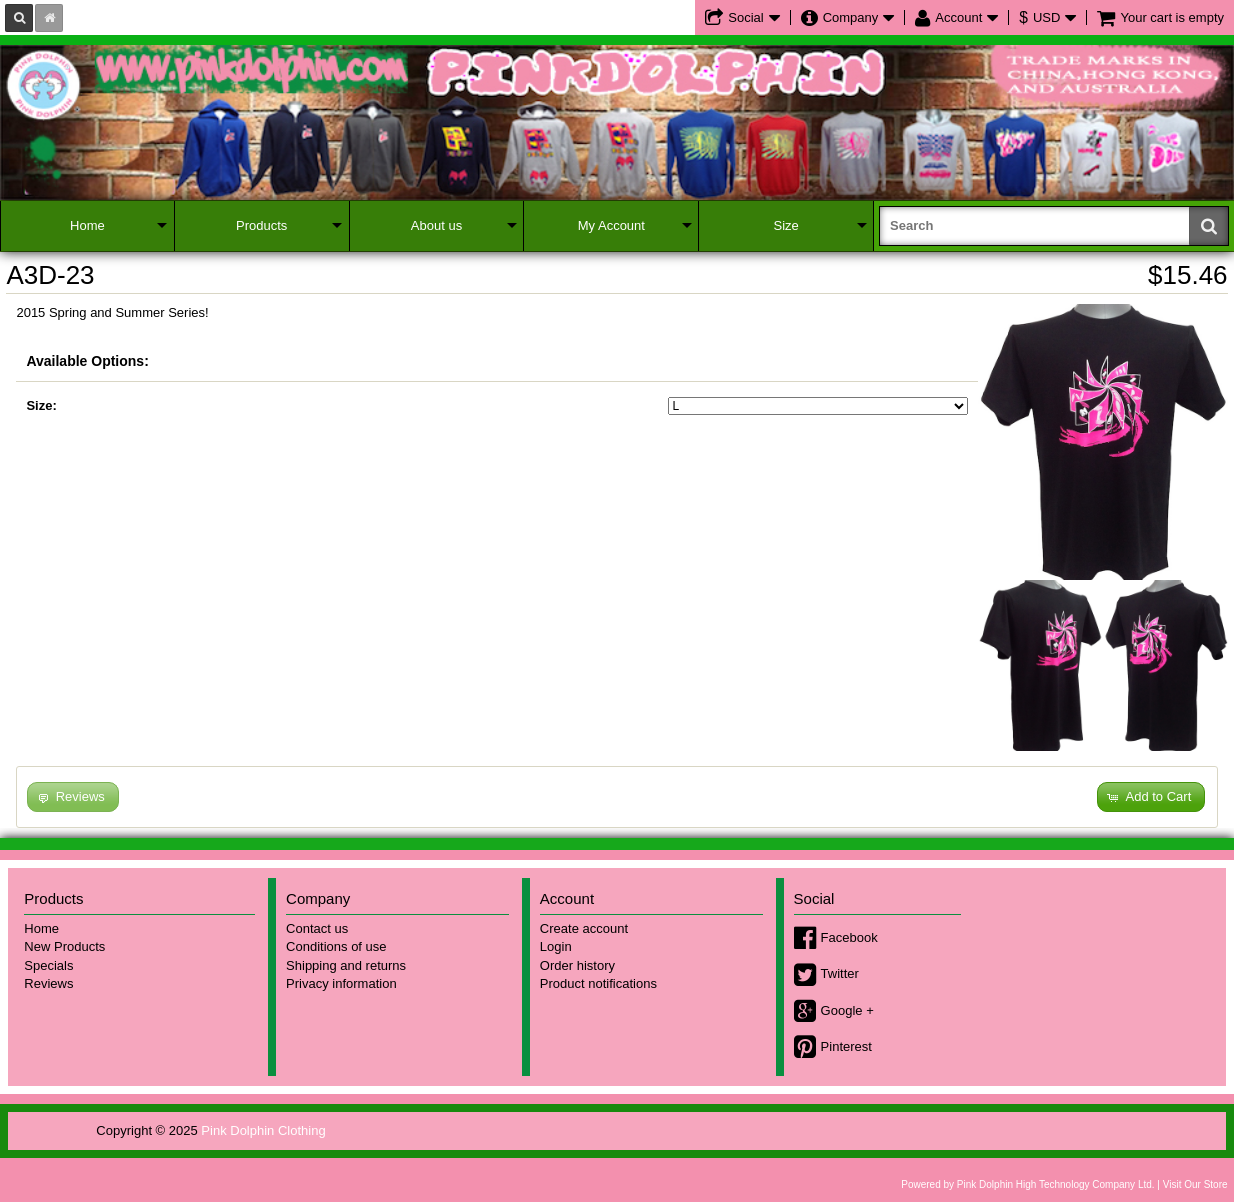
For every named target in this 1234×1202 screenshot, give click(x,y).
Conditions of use (336, 946)
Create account (584, 928)
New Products (64, 946)
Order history (577, 965)
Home (87, 225)
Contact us (317, 928)
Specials (48, 965)
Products (261, 225)
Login (556, 946)
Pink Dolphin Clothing (263, 1130)
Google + (847, 1010)
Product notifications (598, 983)
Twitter (840, 973)
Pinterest (846, 1046)
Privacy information (341, 983)
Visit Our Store (1195, 1184)
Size (786, 225)
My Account (611, 225)
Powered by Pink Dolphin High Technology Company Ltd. (1027, 1184)
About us (436, 225)
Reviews (48, 983)
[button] (1151, 797)
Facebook (849, 937)
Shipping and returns (346, 965)
